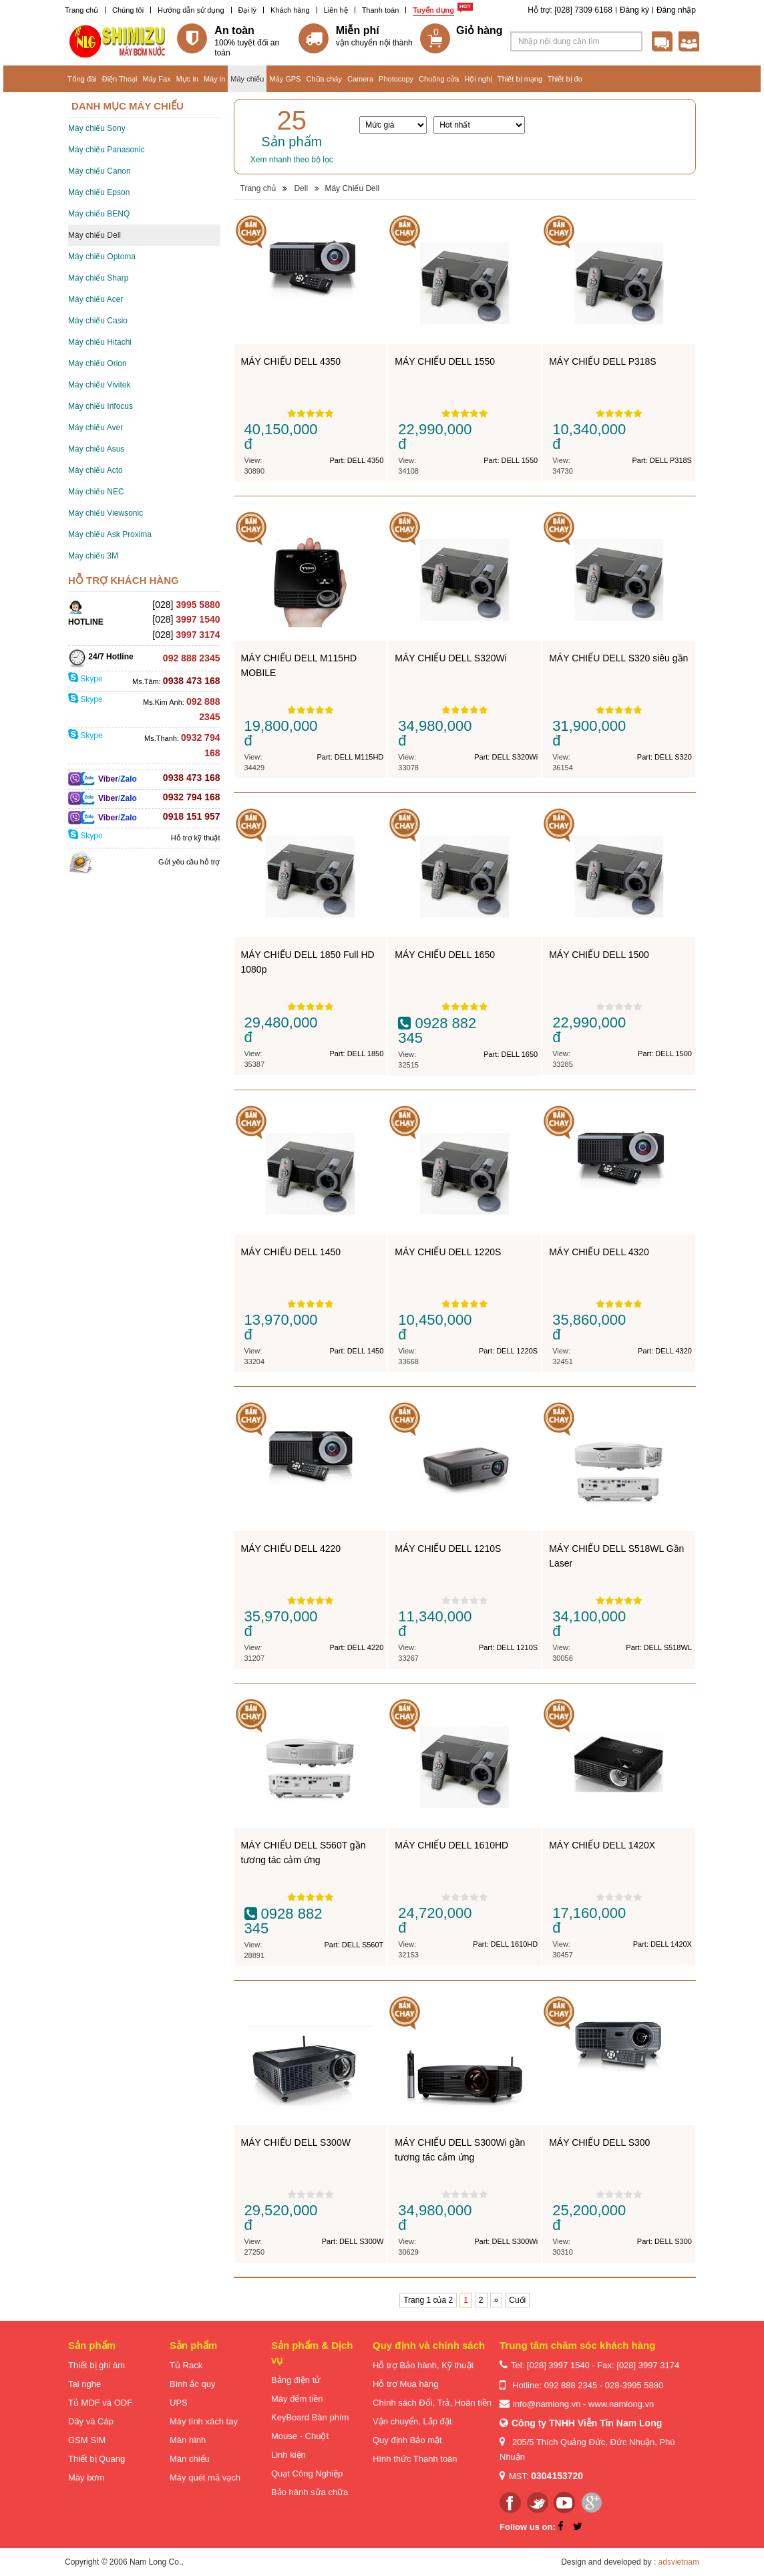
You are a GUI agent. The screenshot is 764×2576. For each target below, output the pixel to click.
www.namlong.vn (621, 2404)
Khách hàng (290, 10)
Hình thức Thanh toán (415, 2459)
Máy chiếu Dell (94, 235)
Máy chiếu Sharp (98, 278)
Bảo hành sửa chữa (309, 2492)
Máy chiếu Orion (97, 363)
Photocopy (396, 79)
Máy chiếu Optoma (102, 256)
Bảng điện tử (296, 2380)
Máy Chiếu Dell (352, 188)
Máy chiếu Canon (99, 171)
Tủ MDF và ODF (100, 2403)
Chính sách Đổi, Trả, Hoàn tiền (432, 2403)
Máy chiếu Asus (96, 449)
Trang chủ (81, 10)
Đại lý (247, 10)
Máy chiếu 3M (93, 555)
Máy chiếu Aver (95, 427)
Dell (301, 188)
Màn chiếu (190, 2459)
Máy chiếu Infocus (100, 406)
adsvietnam (678, 2562)
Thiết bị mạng (520, 79)
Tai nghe (84, 2384)
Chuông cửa (439, 79)
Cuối (517, 2300)
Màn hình (188, 2440)
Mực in (187, 79)
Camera (360, 79)
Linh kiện (288, 2455)
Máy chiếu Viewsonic (105, 513)
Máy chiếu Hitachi (100, 342)
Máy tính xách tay (204, 2421)
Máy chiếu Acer (95, 299)
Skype (85, 678)
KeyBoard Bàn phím (310, 2417)
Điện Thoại (120, 79)
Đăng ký (634, 10)
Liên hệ (336, 10)
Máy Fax (156, 79)
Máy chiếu (247, 79)
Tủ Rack (186, 2365)
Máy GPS (285, 79)
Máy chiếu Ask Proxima (110, 534)
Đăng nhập (676, 10)
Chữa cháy (323, 79)
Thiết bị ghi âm (96, 2365)
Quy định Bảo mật (407, 2440)
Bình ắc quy (192, 2384)
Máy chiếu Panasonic (106, 149)
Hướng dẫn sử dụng (191, 10)
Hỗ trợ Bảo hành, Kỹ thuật (423, 2365)
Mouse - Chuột (300, 2436)
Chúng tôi (128, 10)
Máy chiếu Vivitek (99, 384)
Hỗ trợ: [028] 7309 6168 (570, 10)
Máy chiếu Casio (98, 320)
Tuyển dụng (433, 10)
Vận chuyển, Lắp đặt (412, 2421)
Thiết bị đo (565, 79)
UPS (179, 2403)
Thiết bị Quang (96, 2459)
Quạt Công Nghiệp (307, 2473)
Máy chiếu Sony (97, 128)
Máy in (214, 79)
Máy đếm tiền (297, 2399)
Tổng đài (82, 79)
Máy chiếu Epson (99, 192)
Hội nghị (478, 79)
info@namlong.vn (546, 2404)
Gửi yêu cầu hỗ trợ (189, 862)
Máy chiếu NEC (96, 491)
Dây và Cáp (91, 2421)
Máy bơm (86, 2477)
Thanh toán (380, 10)
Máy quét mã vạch (205, 2477)
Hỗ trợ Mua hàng (405, 2384)
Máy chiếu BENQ (99, 213)
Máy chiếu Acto (95, 470)
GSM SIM (87, 2440)
